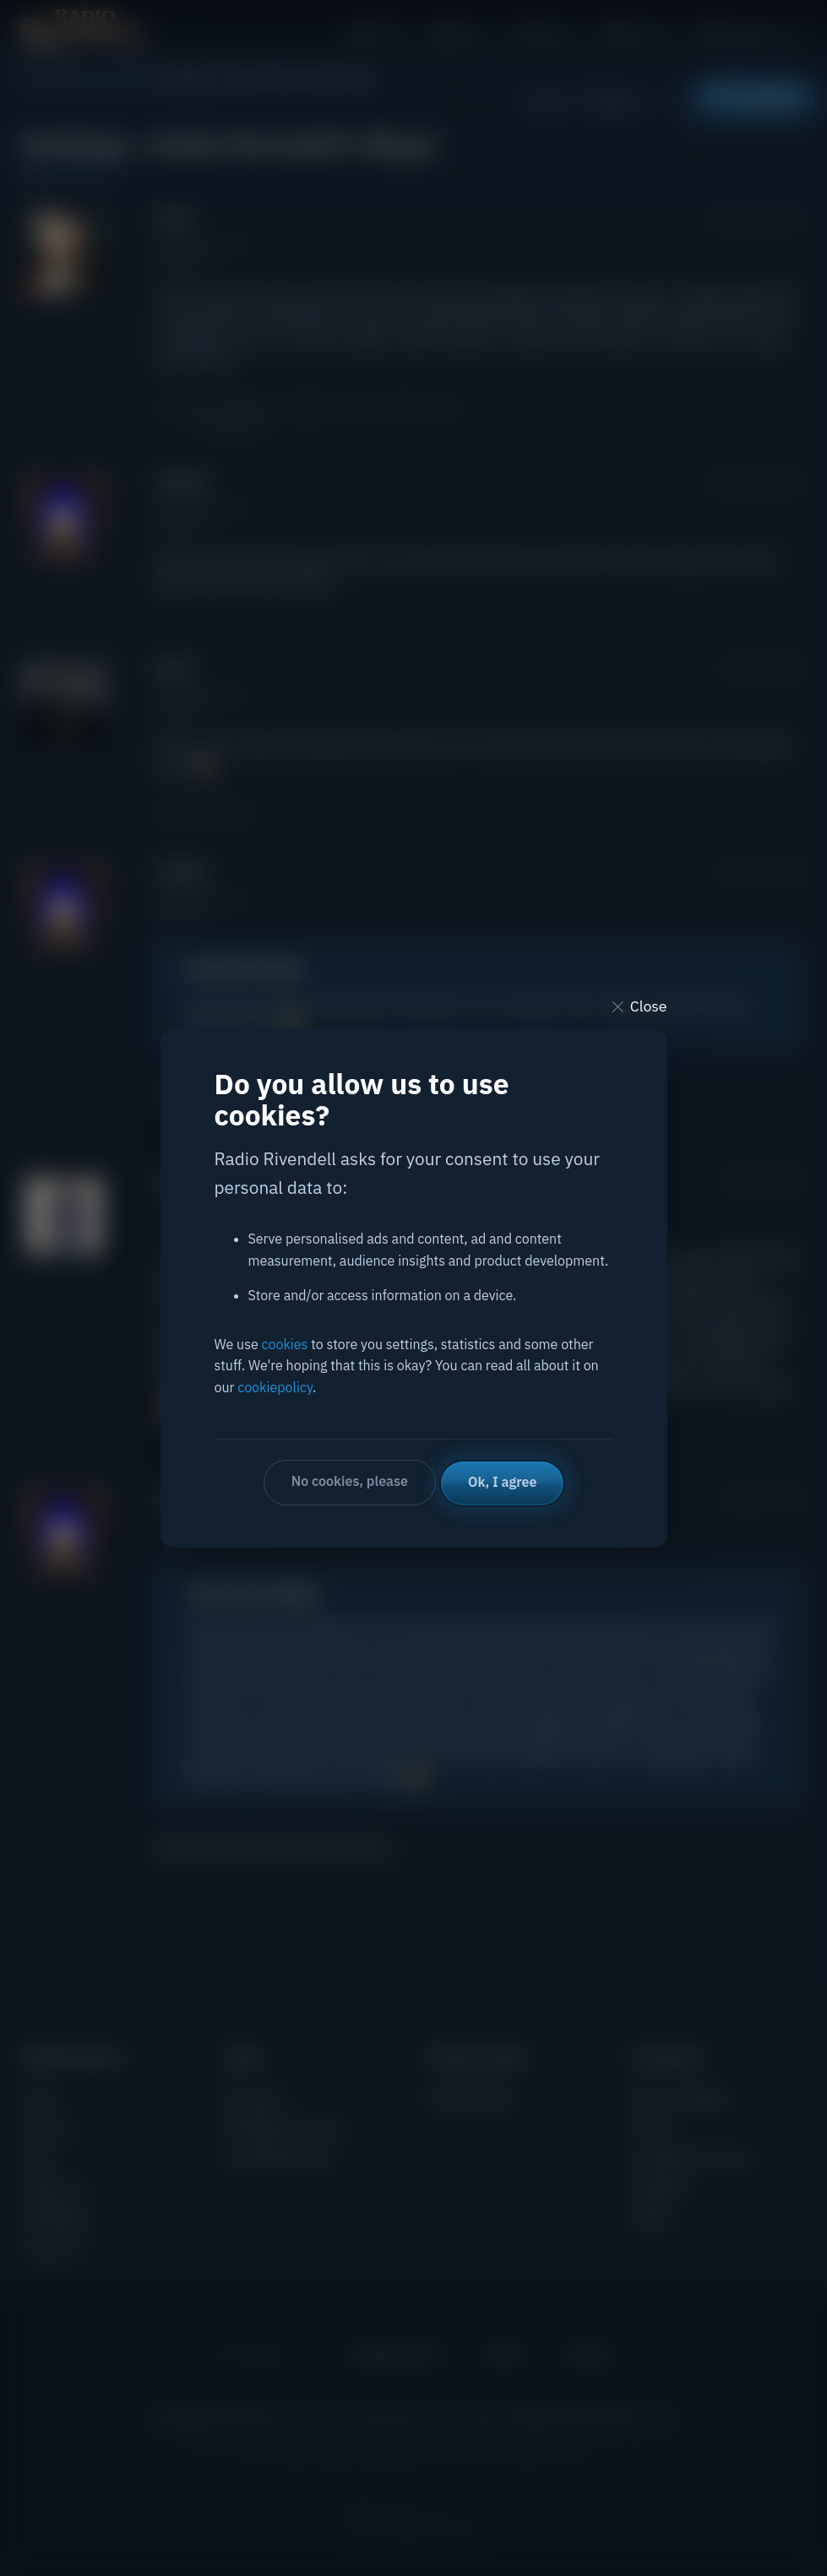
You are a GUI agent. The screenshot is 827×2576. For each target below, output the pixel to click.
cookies (285, 1345)
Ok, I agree (503, 1481)
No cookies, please (349, 1481)
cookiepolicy (275, 1388)
